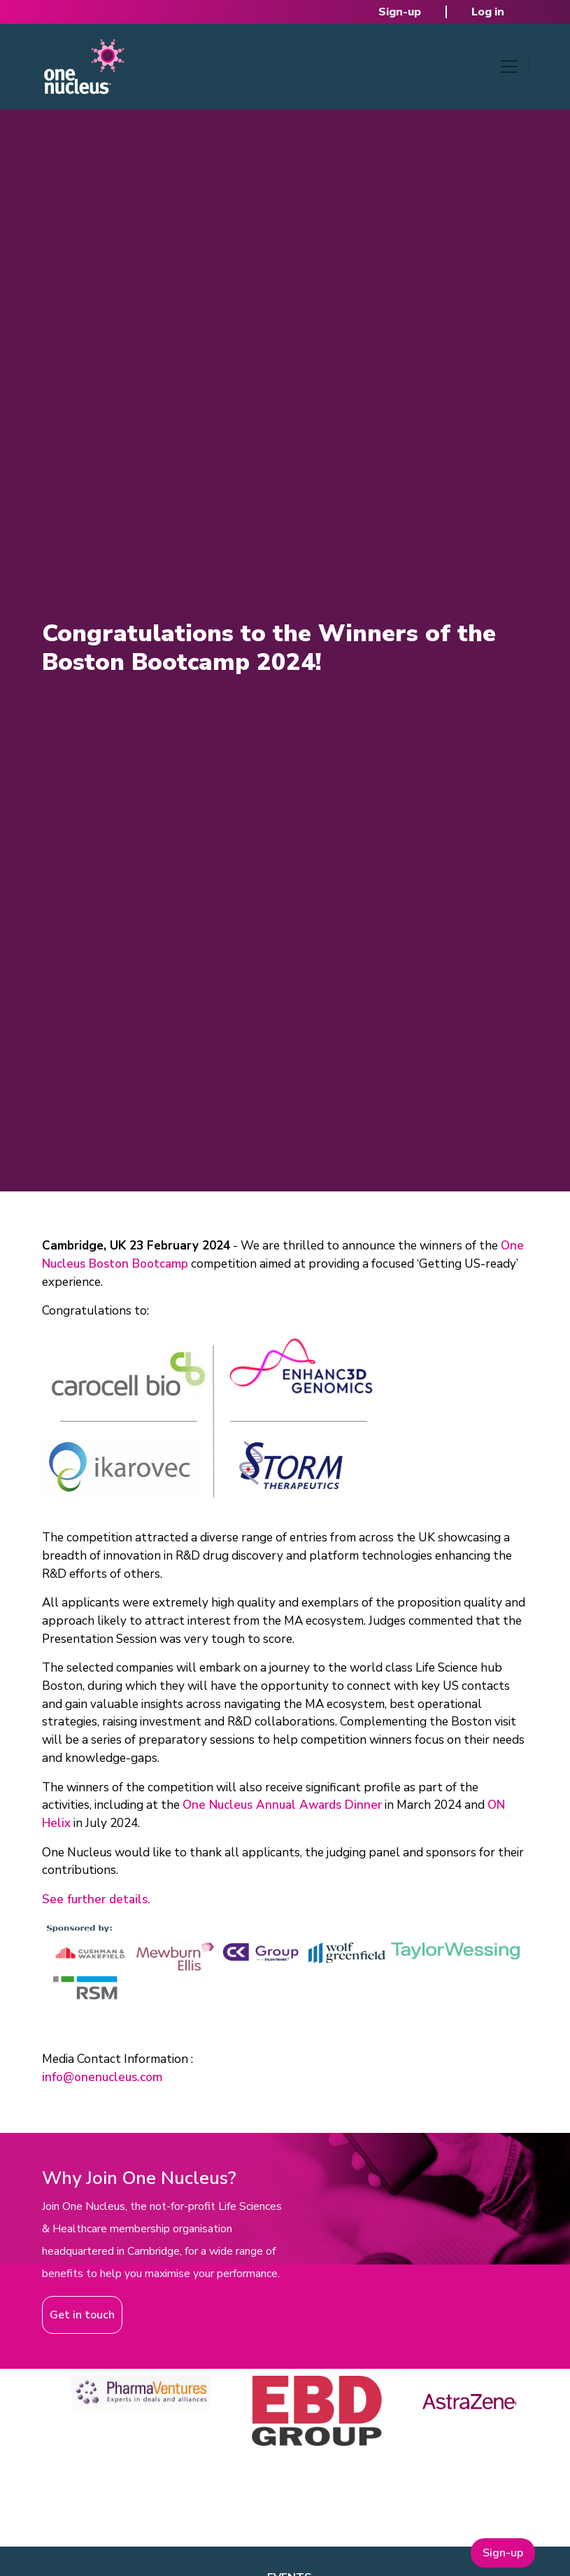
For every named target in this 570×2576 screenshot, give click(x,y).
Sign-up (399, 12)
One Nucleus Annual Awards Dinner (282, 1805)
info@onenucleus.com (102, 2077)
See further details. (96, 1899)
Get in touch (82, 2315)
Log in (487, 12)
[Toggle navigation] (509, 66)
